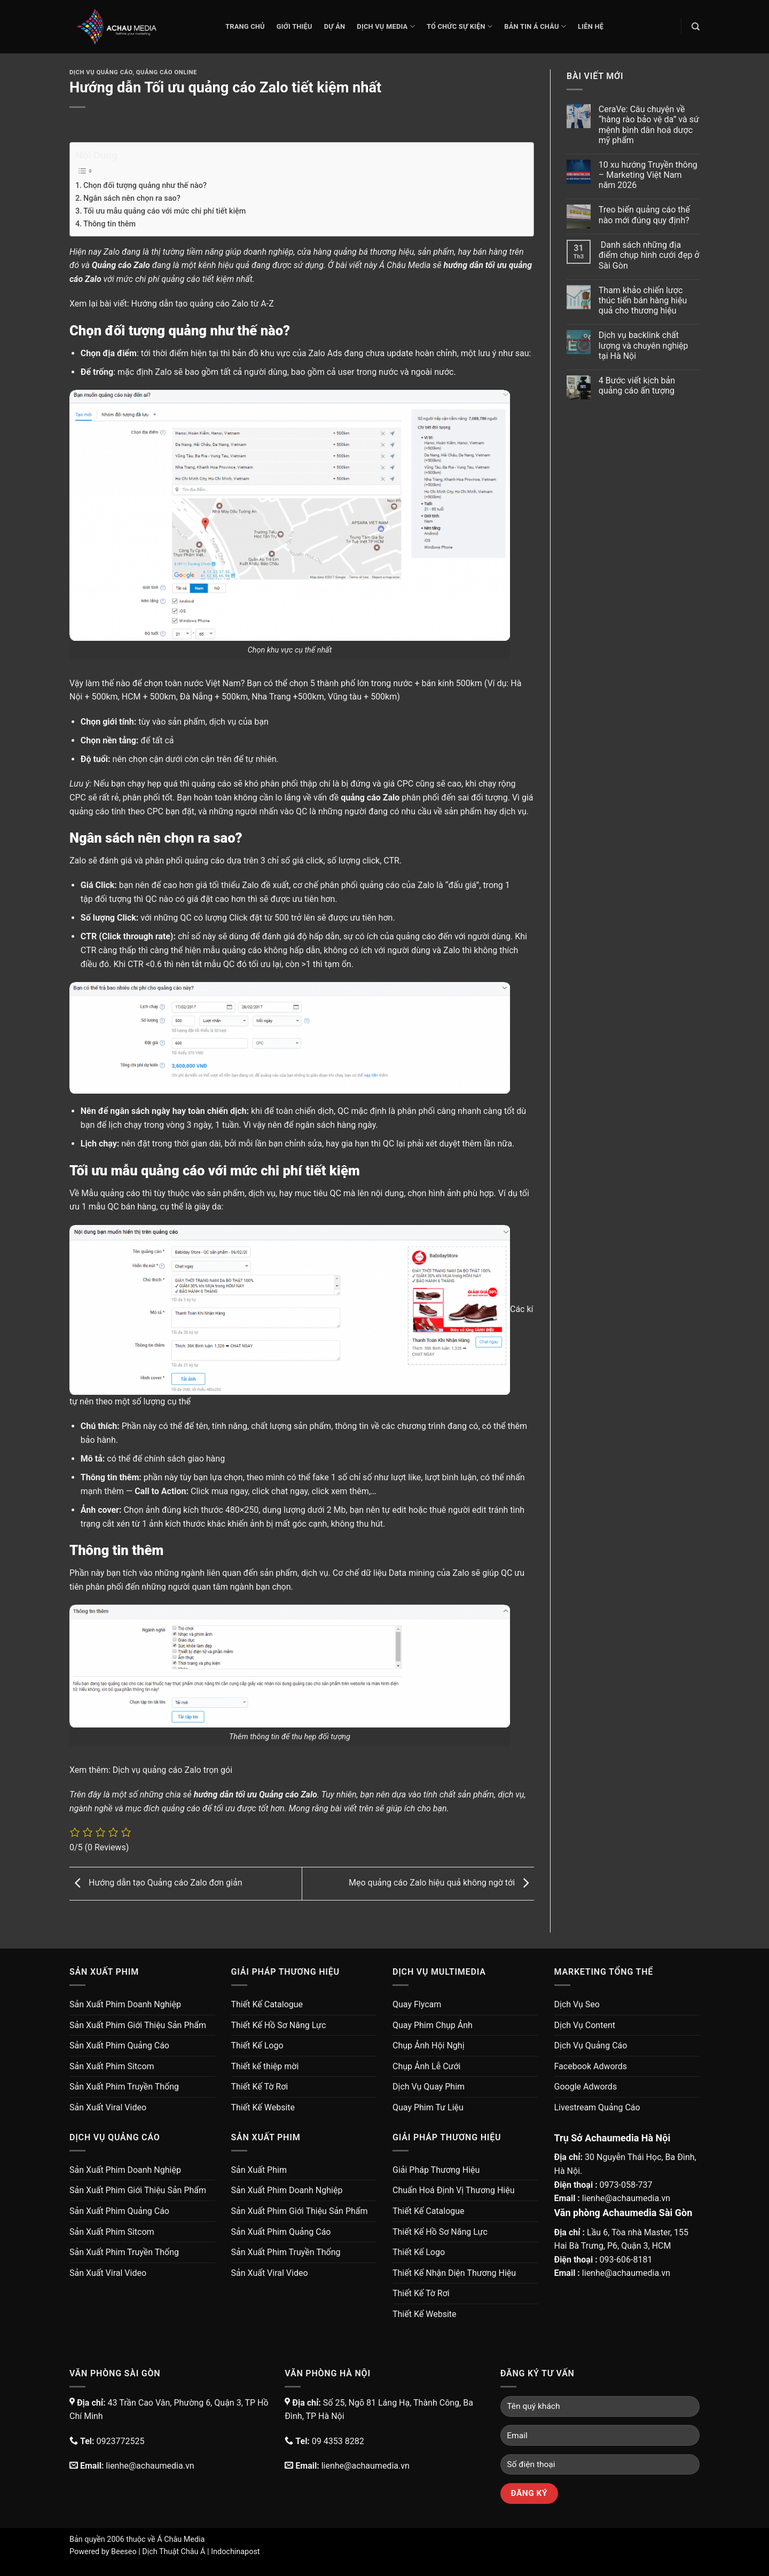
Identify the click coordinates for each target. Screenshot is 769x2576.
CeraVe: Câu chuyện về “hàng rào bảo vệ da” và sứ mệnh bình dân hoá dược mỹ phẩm (649, 124)
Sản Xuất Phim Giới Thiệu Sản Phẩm (137, 2025)
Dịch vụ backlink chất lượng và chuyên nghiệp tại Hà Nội (643, 345)
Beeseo (124, 2551)
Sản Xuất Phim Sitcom (111, 2066)
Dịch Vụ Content (584, 2025)
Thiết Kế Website (263, 2107)
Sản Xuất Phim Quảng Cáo (119, 2045)
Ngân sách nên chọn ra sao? (132, 198)
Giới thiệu (294, 26)
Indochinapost (235, 2551)
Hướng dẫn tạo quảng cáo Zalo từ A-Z (202, 304)
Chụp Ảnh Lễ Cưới (426, 2066)
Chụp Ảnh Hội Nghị (429, 2045)
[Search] (696, 27)
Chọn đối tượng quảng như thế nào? (145, 185)
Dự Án (335, 26)
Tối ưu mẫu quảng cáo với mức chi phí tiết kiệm (164, 211)
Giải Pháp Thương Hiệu (436, 2170)
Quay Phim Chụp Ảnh (433, 2025)
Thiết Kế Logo (257, 2045)
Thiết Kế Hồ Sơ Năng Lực (278, 2025)
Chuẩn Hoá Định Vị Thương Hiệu (454, 2190)
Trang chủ (245, 26)
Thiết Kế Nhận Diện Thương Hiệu (454, 2273)
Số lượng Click (108, 918)
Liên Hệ (590, 26)
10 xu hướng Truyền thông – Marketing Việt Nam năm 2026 (648, 175)
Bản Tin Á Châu (535, 26)
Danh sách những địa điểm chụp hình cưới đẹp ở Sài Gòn (649, 255)
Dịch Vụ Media (386, 26)
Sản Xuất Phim (259, 2170)
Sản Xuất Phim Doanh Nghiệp (125, 2004)
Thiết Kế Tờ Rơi (259, 2087)
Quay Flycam (417, 2004)
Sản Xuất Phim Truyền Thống (124, 2087)
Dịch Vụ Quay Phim (429, 2087)
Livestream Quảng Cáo (597, 2107)
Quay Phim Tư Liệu (428, 2107)
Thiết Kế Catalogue (267, 2004)
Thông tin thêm (109, 224)
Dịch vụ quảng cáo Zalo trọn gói (172, 1770)
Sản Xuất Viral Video (107, 2107)
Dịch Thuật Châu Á (173, 2551)
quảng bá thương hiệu (374, 252)
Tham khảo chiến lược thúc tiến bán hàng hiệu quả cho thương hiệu (643, 300)
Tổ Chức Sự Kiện (459, 26)
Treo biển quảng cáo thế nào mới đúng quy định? (644, 215)
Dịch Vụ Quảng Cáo (100, 72)
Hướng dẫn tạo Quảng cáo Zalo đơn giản (155, 1883)
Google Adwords (585, 2087)
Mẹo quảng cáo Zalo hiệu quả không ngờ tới (441, 1883)
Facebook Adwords (590, 2066)
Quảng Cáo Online (166, 72)
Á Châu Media (181, 2539)
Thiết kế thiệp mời (265, 2066)
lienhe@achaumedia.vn (626, 2198)
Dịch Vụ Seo (577, 2004)
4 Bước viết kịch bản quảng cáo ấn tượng (637, 385)
